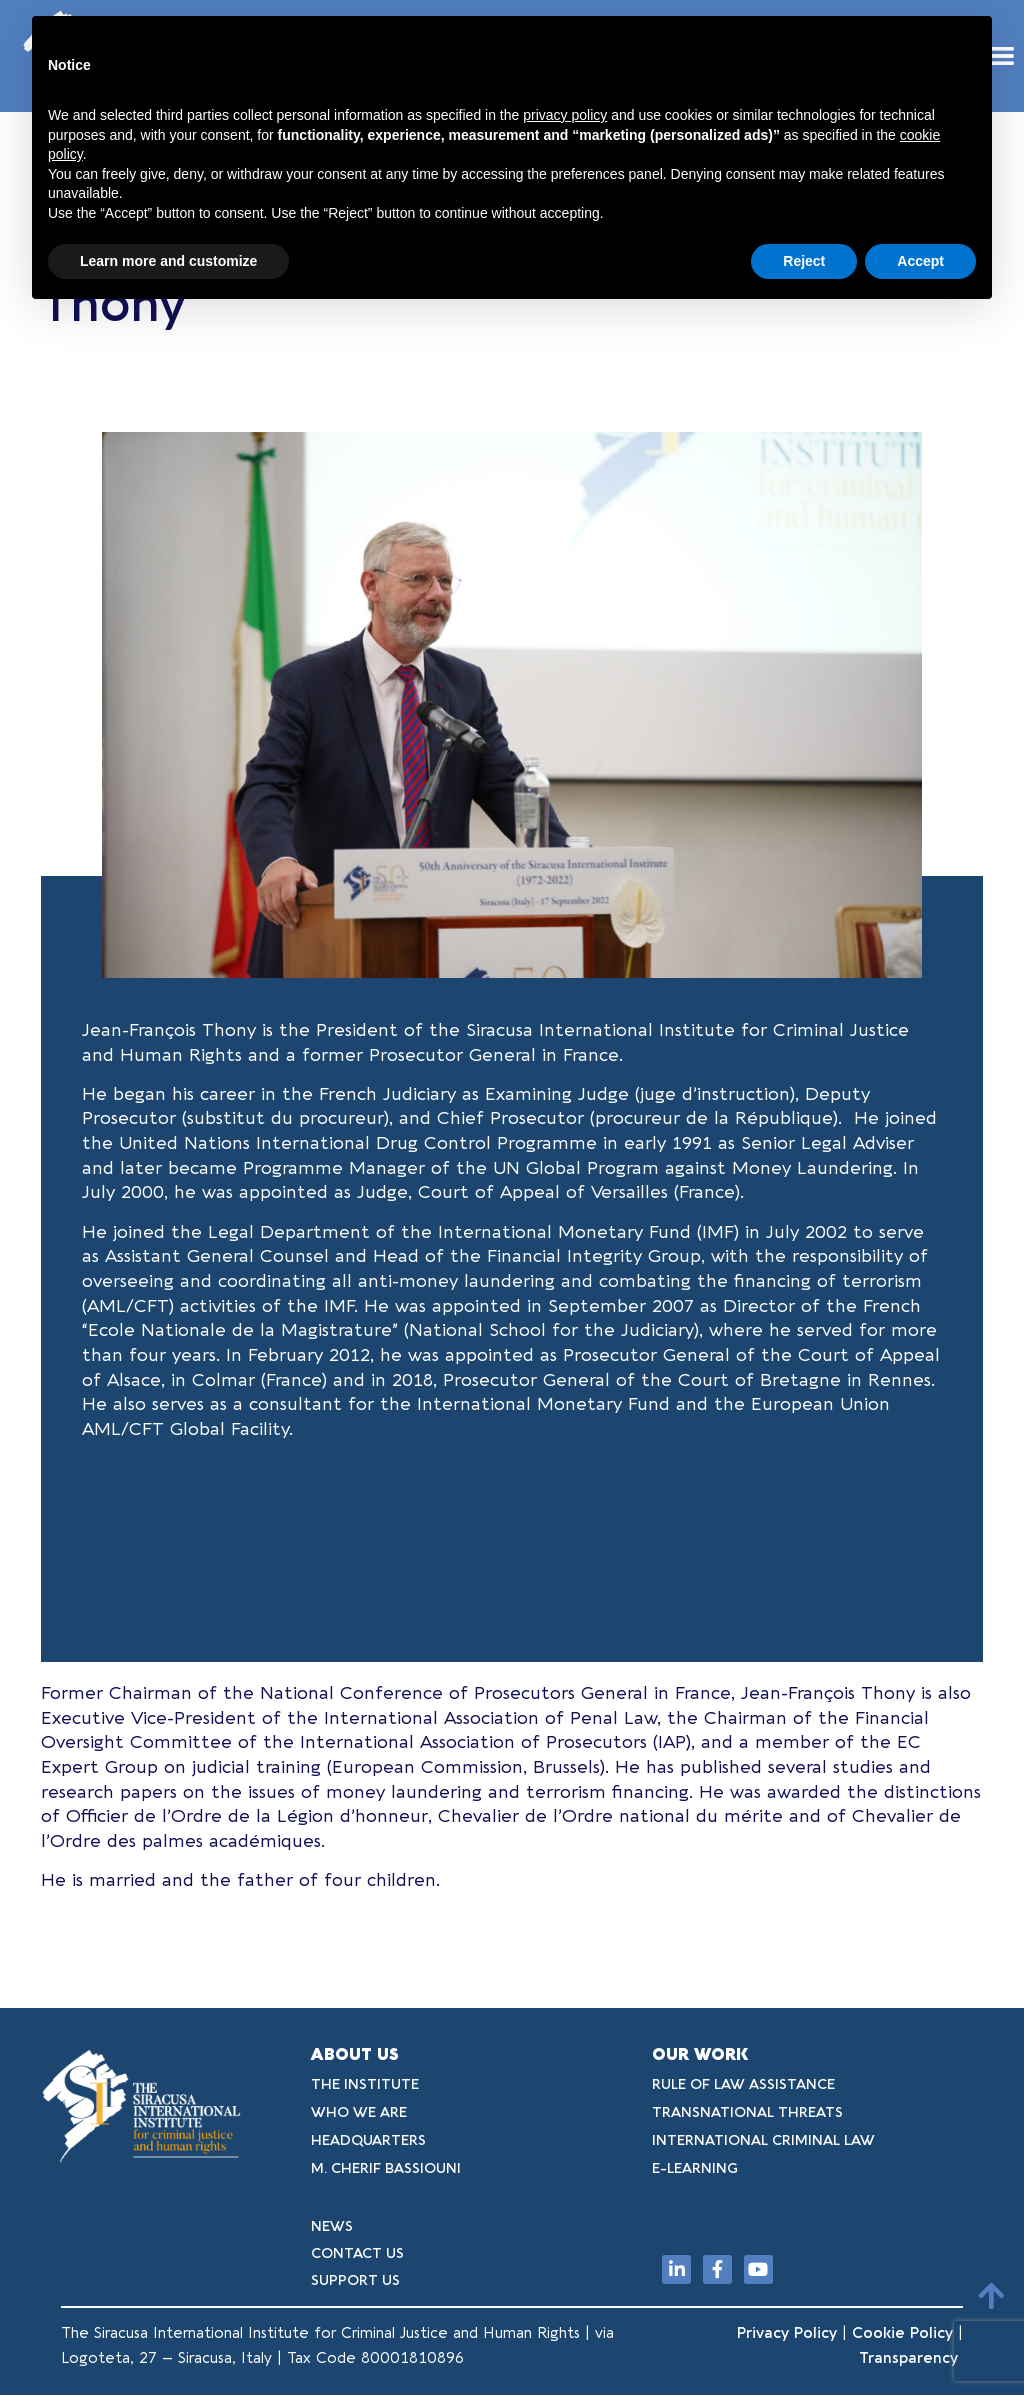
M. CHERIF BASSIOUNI (386, 2168)
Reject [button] (804, 261)
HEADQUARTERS (368, 2140)
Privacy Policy (787, 2333)
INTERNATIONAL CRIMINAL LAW (763, 2140)
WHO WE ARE (359, 2112)
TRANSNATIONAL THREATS (747, 2112)
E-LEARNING (695, 2168)
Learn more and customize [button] (168, 261)
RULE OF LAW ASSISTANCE (743, 2084)
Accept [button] (920, 261)
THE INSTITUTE (365, 2084)
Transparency (911, 2358)
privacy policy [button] (565, 115)
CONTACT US (357, 2253)
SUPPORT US (355, 2280)
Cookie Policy (902, 2333)
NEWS (332, 2226)
